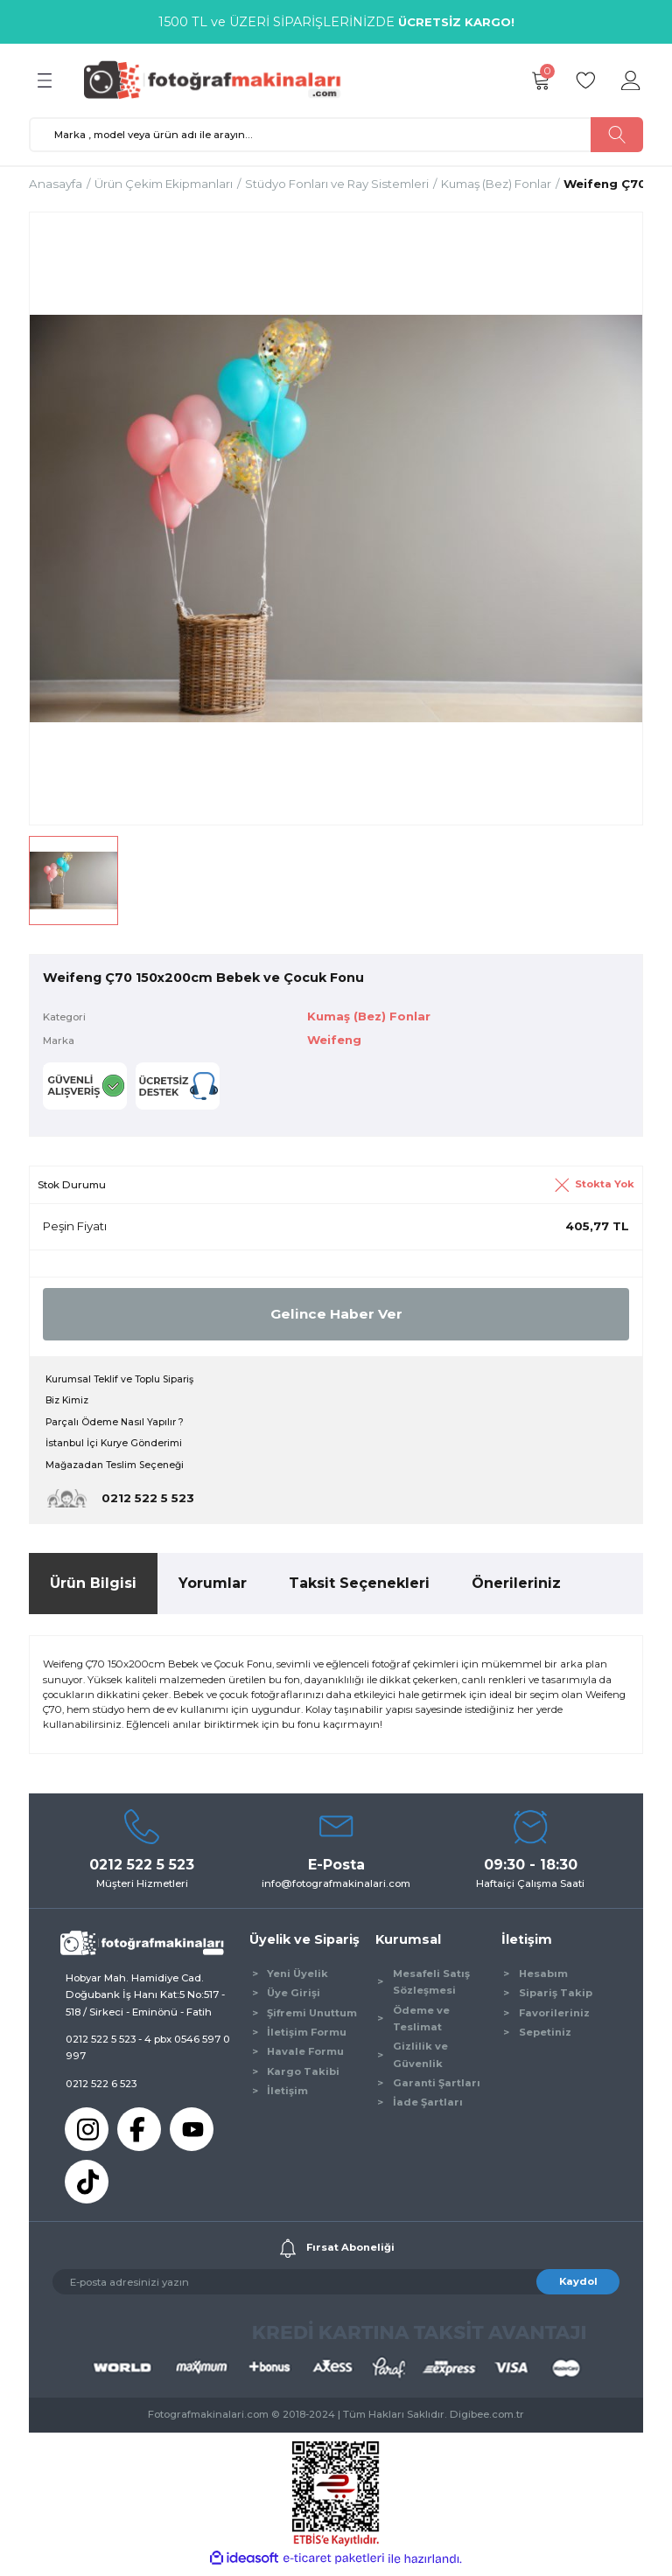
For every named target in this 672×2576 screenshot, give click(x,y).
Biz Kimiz (69, 1402)
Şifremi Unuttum (312, 2017)
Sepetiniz (545, 2036)
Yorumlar (212, 1588)
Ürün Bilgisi (93, 1588)
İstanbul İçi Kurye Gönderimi (118, 1447)
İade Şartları (428, 2107)
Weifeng (336, 1040)
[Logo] (220, 79)
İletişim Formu (306, 2036)
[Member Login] (631, 80)
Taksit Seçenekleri (359, 1588)
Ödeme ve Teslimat (421, 2023)
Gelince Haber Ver (336, 1314)
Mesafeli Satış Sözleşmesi (431, 1986)
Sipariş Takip (555, 1998)
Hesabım (543, 1978)
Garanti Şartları (436, 2088)
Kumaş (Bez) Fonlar (372, 1016)
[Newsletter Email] (336, 2287)
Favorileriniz (554, 2017)
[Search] (336, 134)
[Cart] (540, 80)
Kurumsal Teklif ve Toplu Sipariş (124, 1381)
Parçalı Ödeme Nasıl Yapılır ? (117, 1424)
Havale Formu (305, 2056)
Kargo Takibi (303, 2076)
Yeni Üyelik (297, 1978)
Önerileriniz (516, 1588)
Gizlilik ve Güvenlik (420, 2059)
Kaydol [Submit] (578, 2286)
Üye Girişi (293, 1998)
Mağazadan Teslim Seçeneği (118, 1469)
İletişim (287, 2096)
